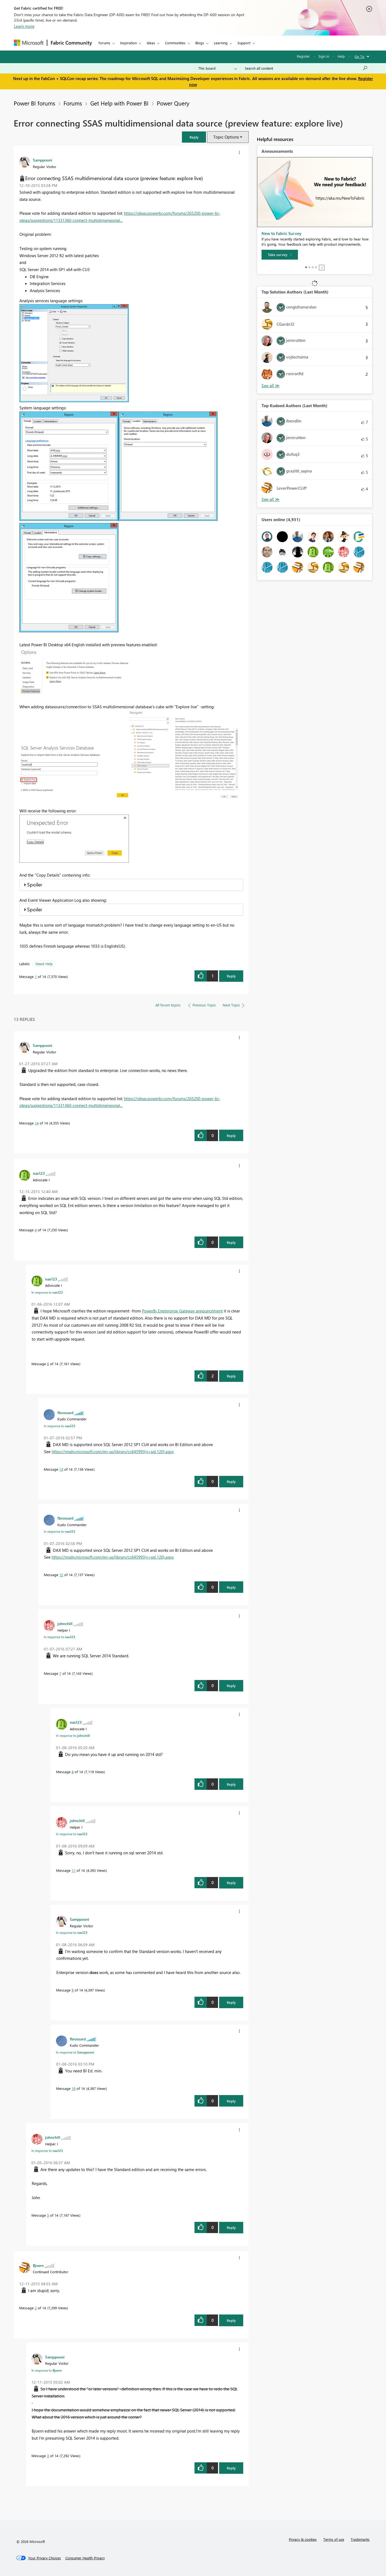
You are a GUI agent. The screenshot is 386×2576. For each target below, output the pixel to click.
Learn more (24, 26)
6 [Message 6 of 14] (48, 1363)
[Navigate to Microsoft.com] (28, 43)
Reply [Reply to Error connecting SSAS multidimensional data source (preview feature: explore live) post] (231, 976)
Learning (221, 42)
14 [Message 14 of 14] (37, 1123)
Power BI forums (34, 103)
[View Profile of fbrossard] (65, 1412)
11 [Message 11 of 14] (74, 1870)
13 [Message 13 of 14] (61, 1469)
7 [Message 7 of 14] (60, 1673)
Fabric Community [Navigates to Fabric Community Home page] (71, 42)
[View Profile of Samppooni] (42, 160)
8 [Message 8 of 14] (73, 1771)
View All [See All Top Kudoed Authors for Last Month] (271, 499)
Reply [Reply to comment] (231, 1135)
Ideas (151, 42)
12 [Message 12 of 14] (61, 1574)
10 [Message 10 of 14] (74, 2088)
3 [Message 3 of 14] (48, 2455)
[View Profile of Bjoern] (38, 2265)
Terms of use (333, 2539)
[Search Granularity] (217, 68)
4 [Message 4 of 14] (36, 1229)
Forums (104, 42)
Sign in (323, 56)
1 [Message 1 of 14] (36, 976)
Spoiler (34, 884)
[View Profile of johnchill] (64, 1623)
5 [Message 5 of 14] (48, 2215)
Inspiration (128, 42)
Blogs (199, 42)
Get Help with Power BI (119, 103)
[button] (194, 137)
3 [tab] (313, 267)
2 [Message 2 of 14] (36, 2307)
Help (341, 56)
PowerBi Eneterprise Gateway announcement (182, 1311)
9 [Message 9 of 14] (73, 1990)
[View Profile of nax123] (39, 1173)
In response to (47, 1292)
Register (303, 56)
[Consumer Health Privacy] (85, 2558)
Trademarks (360, 2539)
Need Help (44, 963)
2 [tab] (309, 267)
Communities (175, 42)
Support (243, 42)
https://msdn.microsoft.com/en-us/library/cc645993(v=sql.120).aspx (113, 1451)
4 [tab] (316, 267)
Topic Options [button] (226, 137)
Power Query (173, 103)
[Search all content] (306, 68)
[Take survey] (280, 255)
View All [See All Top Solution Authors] (271, 386)
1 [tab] (306, 267)
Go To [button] (359, 56)
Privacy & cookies (303, 2539)
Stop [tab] (321, 267)
